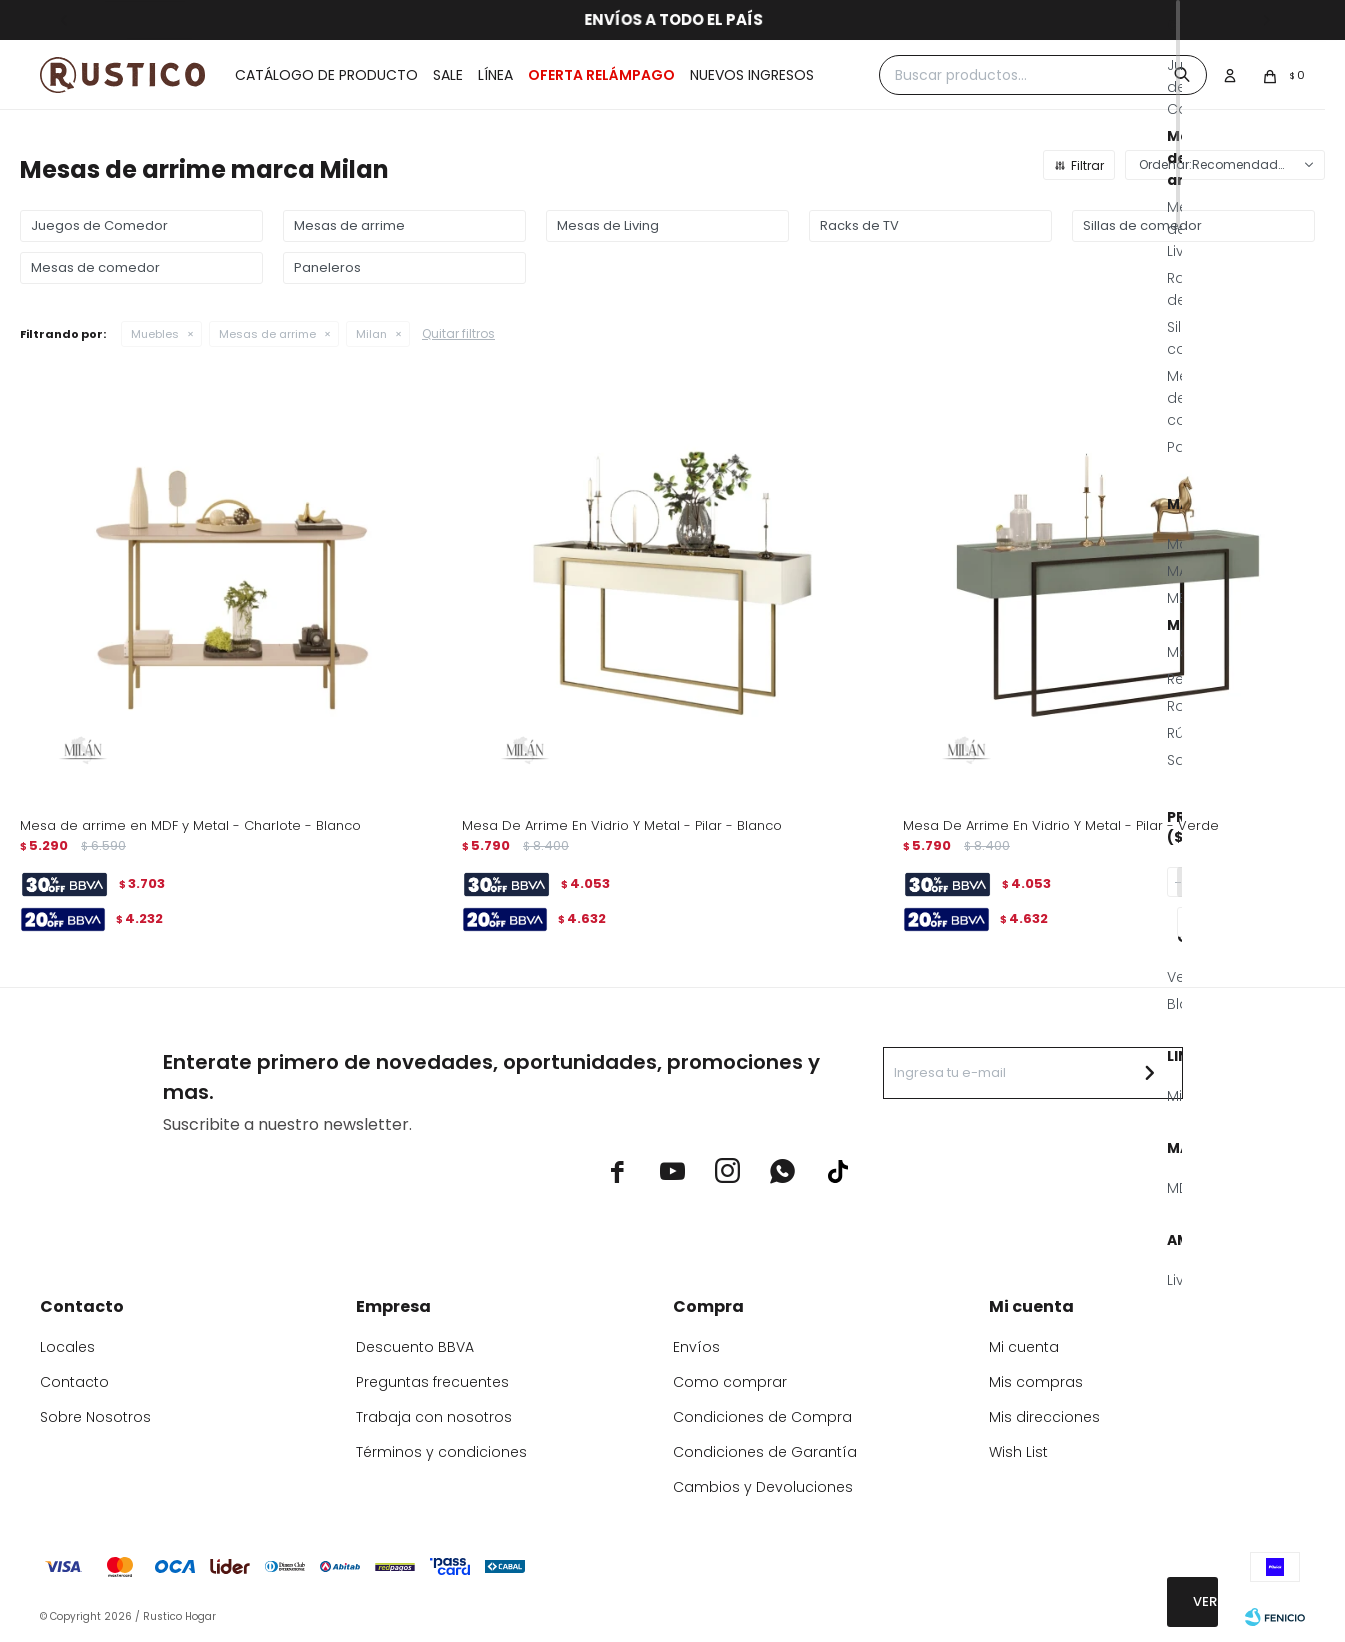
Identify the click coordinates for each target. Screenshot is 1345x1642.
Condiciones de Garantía (765, 1452)
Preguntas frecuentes (432, 1382)
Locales (67, 1347)
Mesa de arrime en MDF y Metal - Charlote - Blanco (190, 825)
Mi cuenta (1024, 1347)
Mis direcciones (1044, 1417)
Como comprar (730, 1382)
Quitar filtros (458, 333)
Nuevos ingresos (752, 75)
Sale (448, 75)
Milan (371, 334)
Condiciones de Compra (762, 1417)
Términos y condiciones (441, 1452)
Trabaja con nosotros (434, 1417)
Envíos (696, 1347)
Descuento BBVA (415, 1347)
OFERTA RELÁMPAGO (601, 75)
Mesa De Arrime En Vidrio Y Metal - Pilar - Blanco (622, 825)
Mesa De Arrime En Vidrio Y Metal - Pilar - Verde (1061, 825)
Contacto (74, 1382)
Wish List (1018, 1452)
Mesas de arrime (267, 334)
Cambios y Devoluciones (763, 1487)
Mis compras (1036, 1382)
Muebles (155, 334)
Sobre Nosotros (95, 1417)
